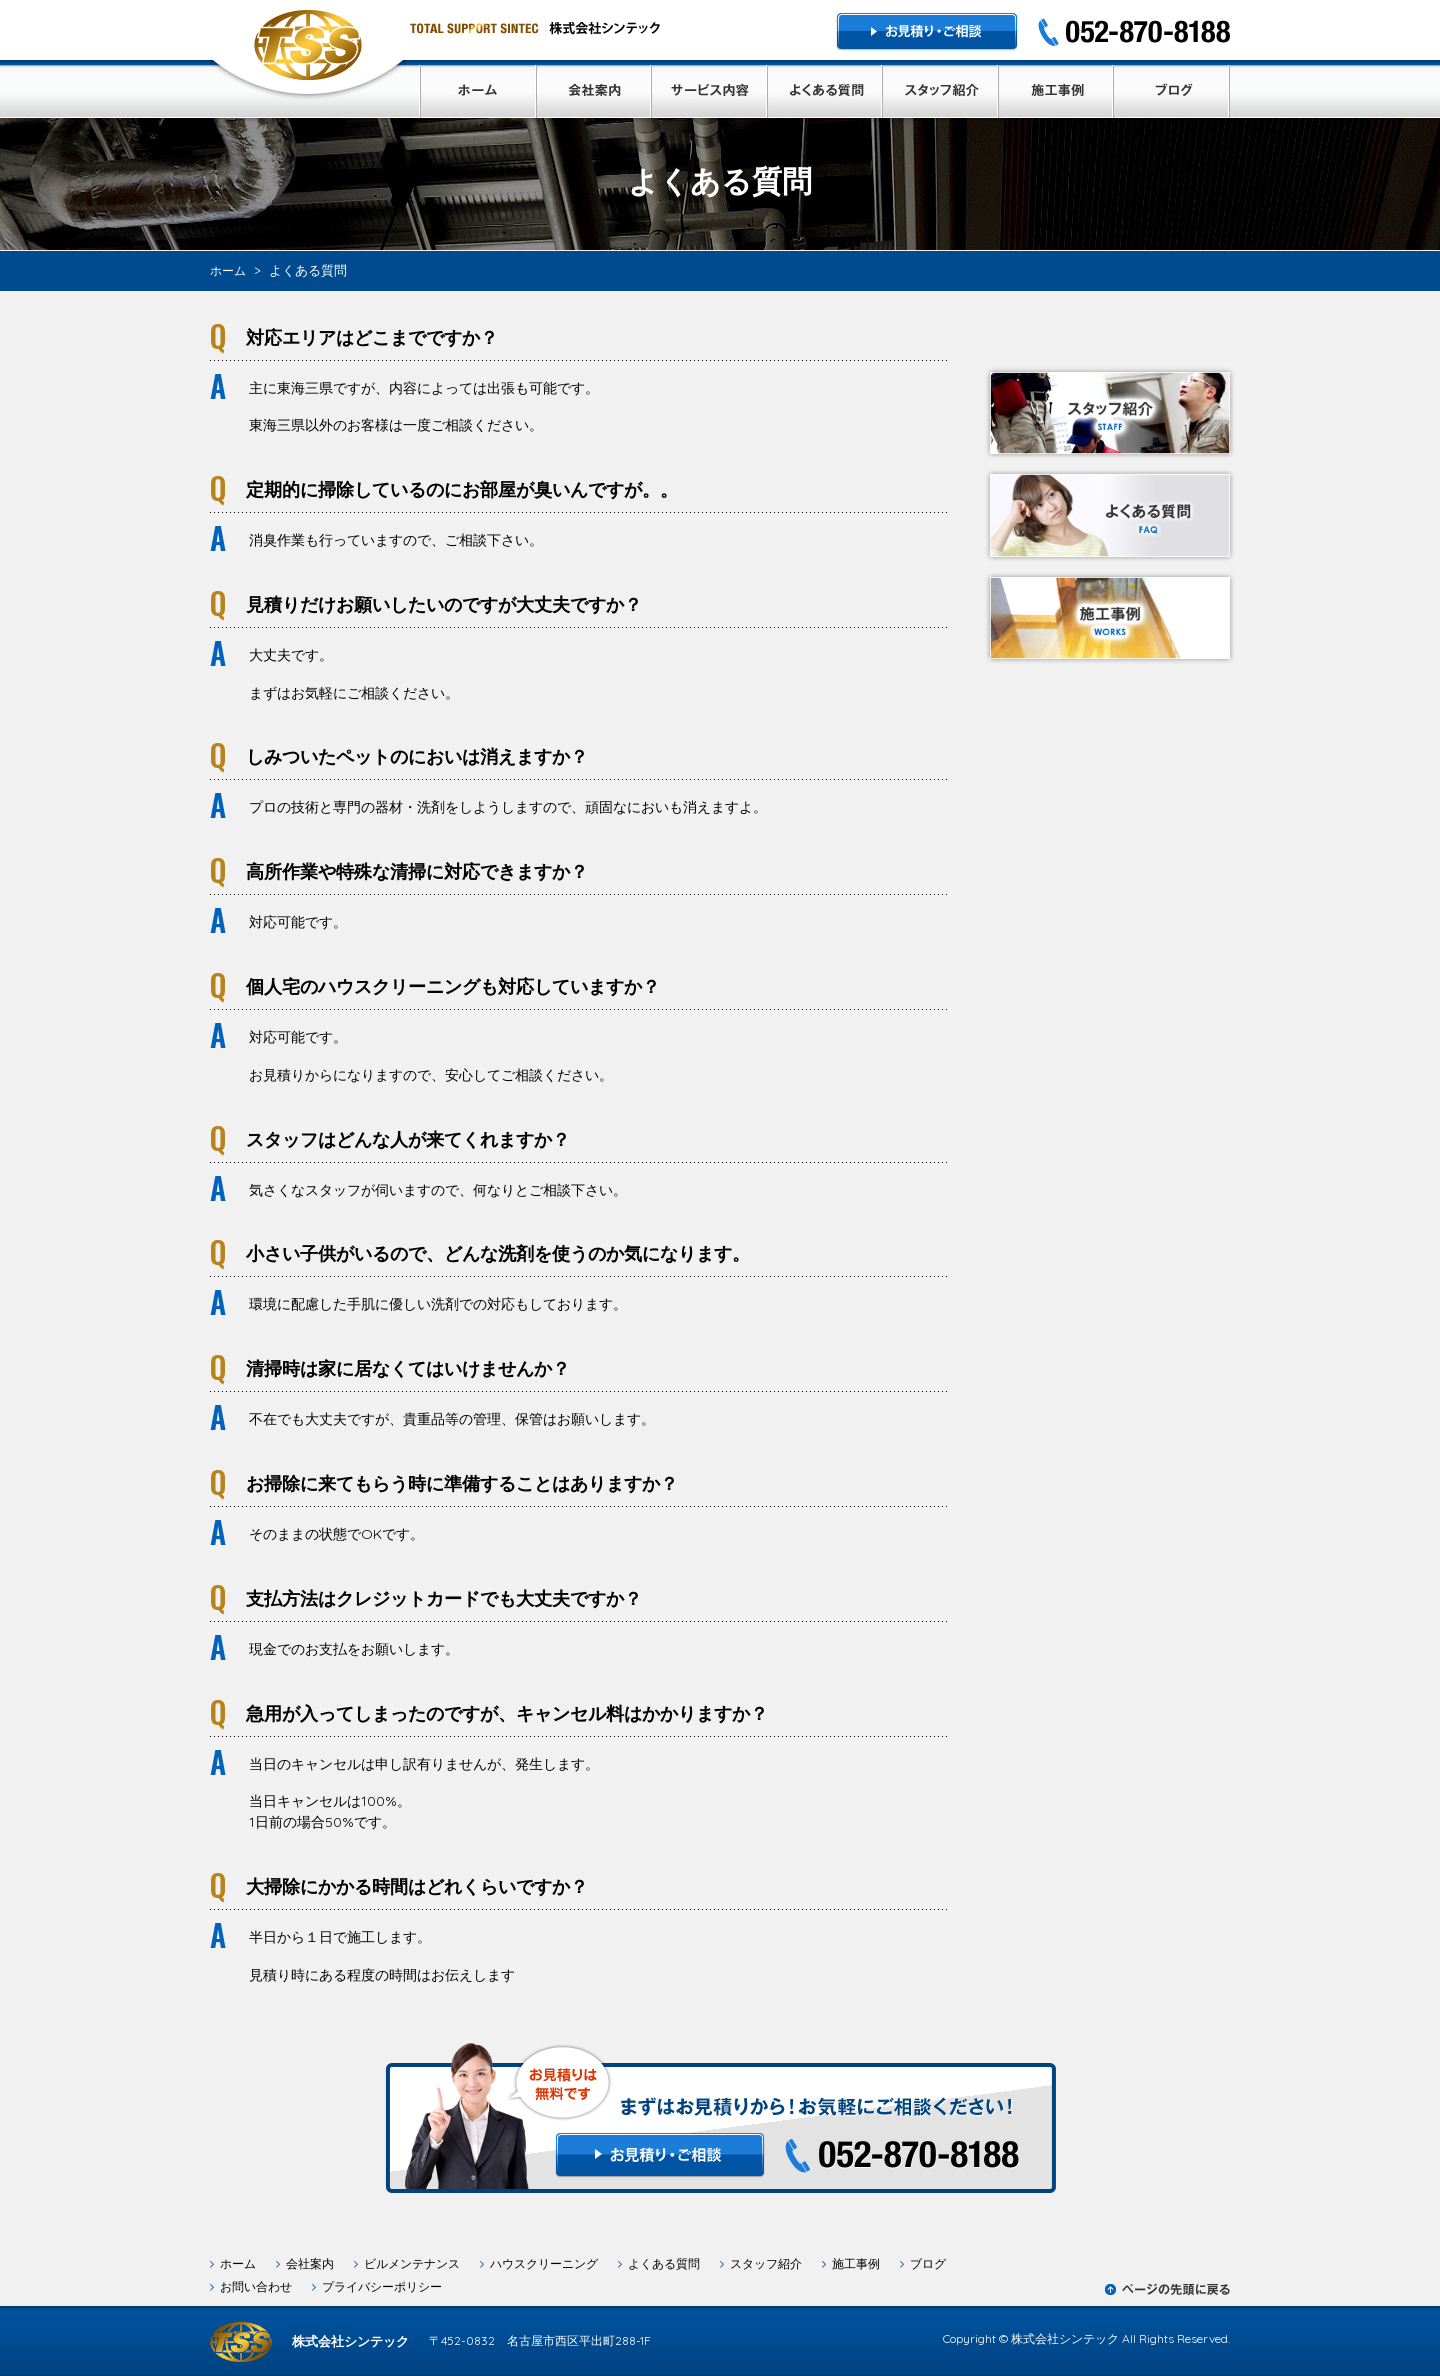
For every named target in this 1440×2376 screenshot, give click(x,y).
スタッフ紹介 (766, 2263)
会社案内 (310, 2263)
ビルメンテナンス (412, 2263)
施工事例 (856, 2263)
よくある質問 (664, 2263)
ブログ (928, 2263)
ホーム (238, 2263)
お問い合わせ (256, 2286)
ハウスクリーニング (544, 2263)
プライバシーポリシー (382, 2286)
